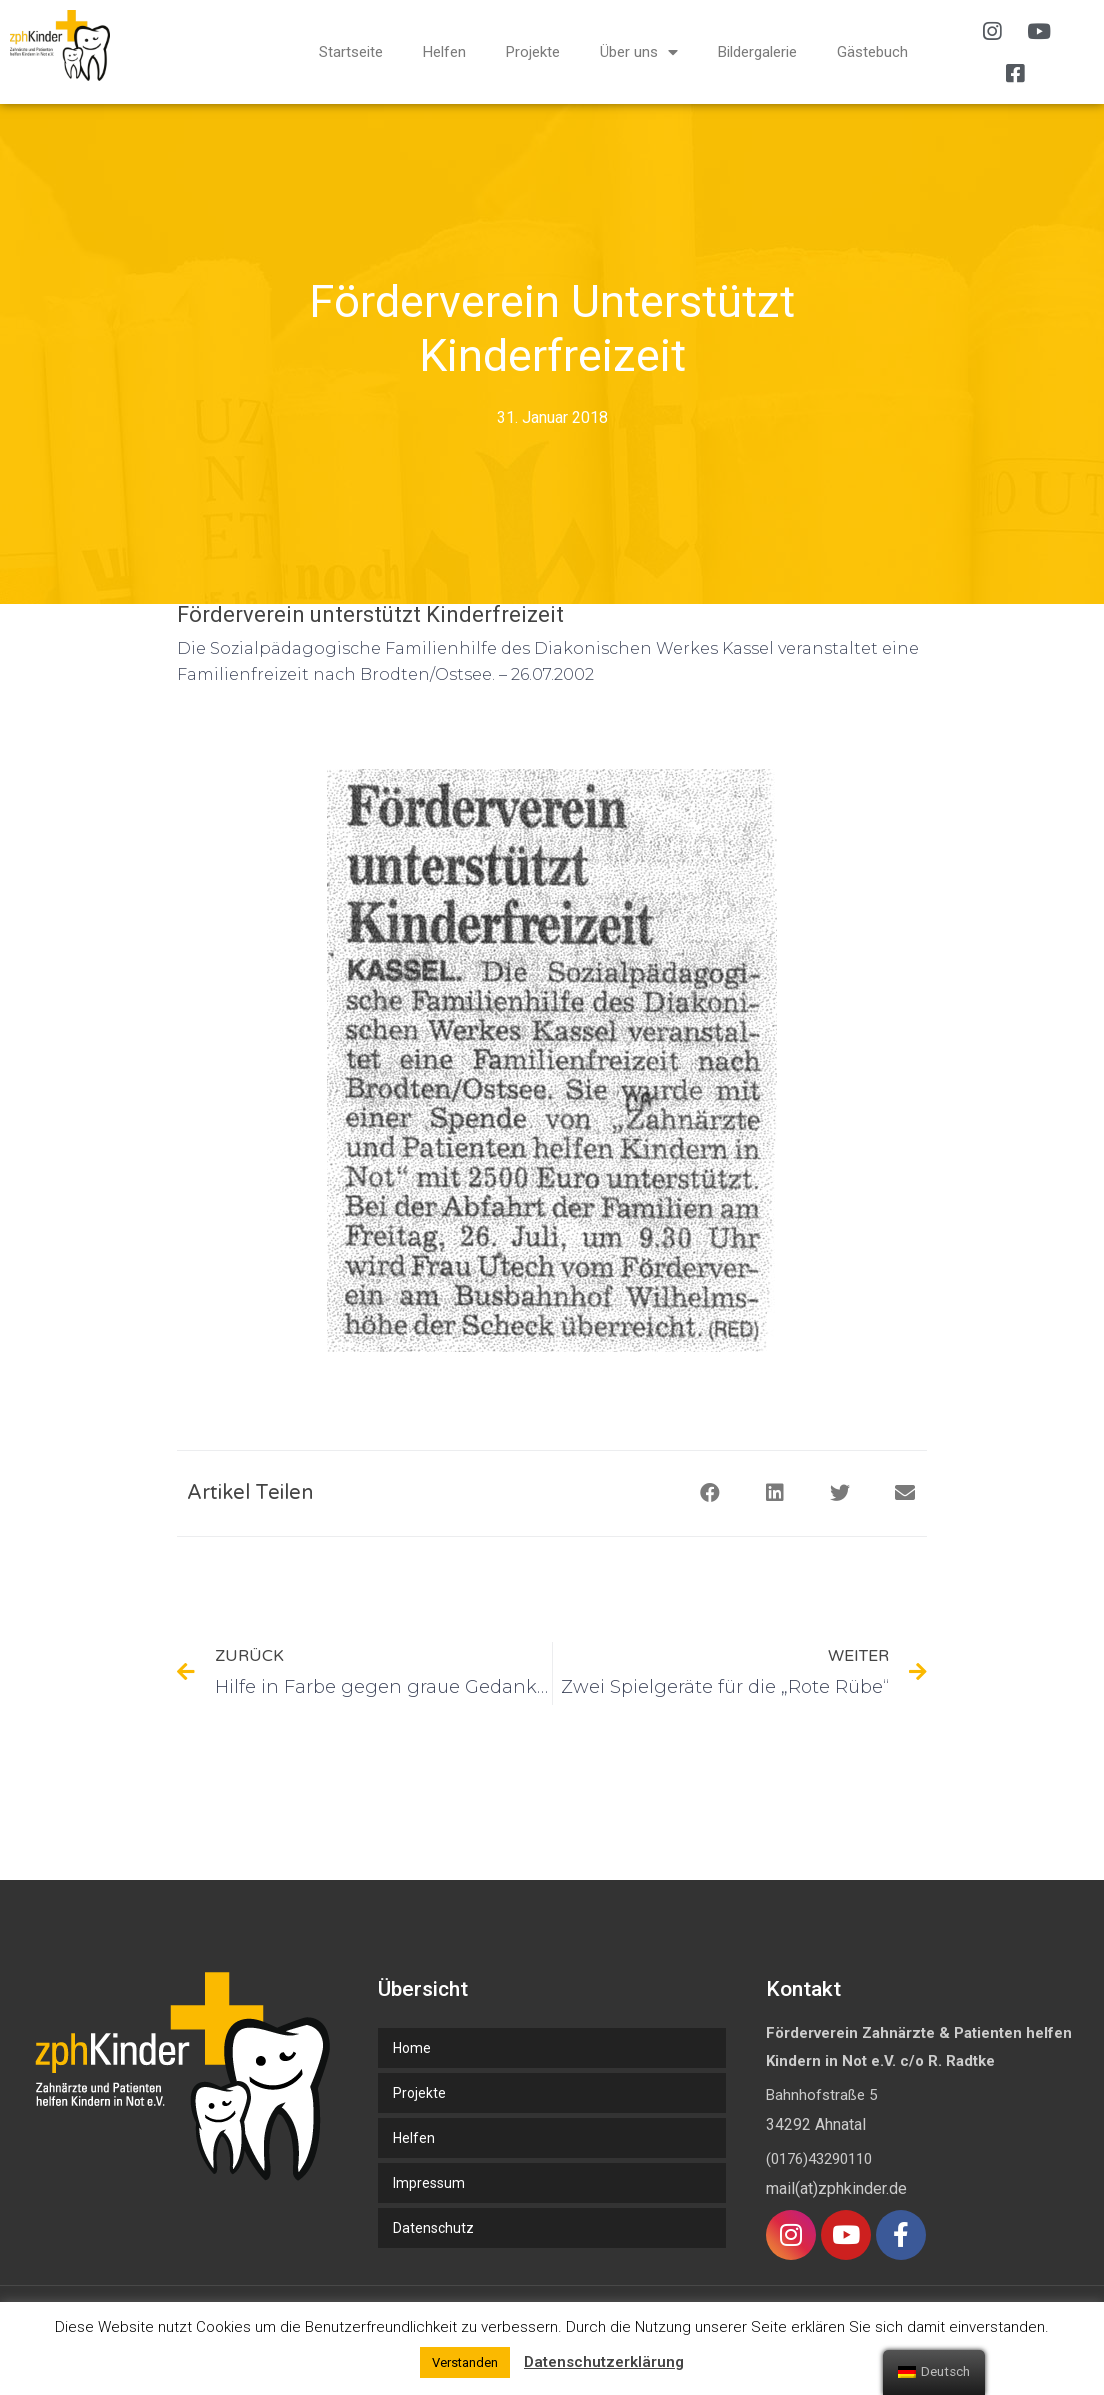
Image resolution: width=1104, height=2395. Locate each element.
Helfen (444, 52)
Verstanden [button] (465, 2362)
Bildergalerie (757, 52)
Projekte (533, 52)
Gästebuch (872, 52)
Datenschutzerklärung (604, 2362)
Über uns (639, 52)
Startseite (351, 52)
